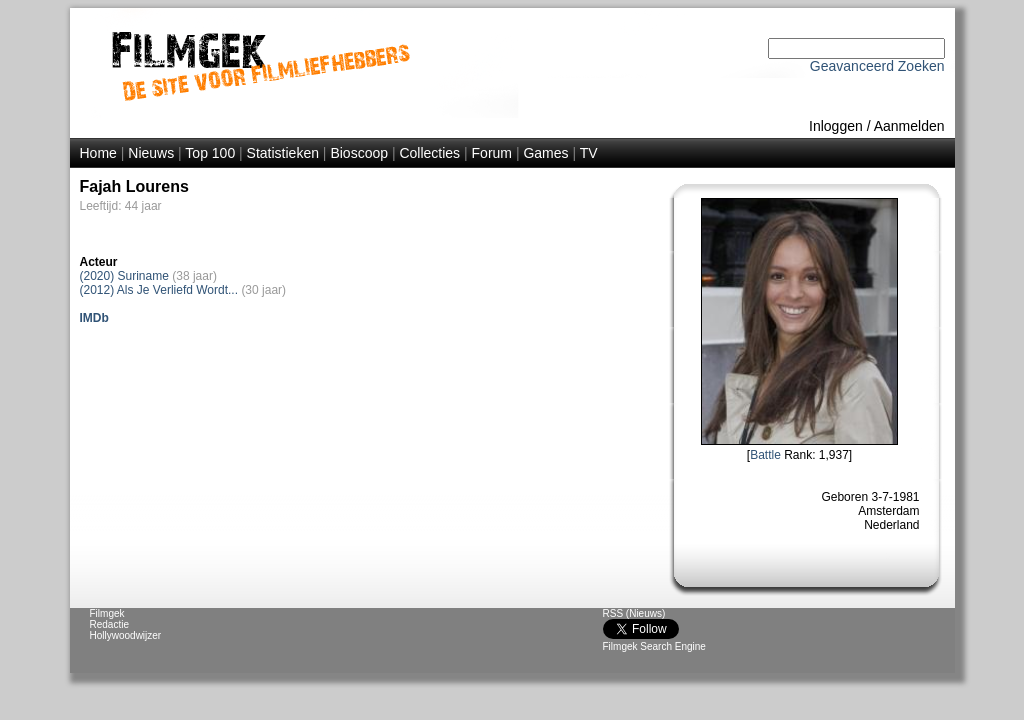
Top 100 (210, 153)
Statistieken (283, 153)
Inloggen (836, 126)
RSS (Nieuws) (634, 613)
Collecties (429, 153)
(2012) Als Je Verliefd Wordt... (159, 290)
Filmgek (107, 613)
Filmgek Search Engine (654, 646)
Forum (492, 153)
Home (98, 153)
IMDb (94, 318)
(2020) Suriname (124, 276)
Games (545, 153)
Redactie (109, 624)
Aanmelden (909, 126)
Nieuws (151, 153)
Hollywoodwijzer (126, 635)
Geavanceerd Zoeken (877, 66)
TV (589, 153)
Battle (765, 455)
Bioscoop (359, 153)
